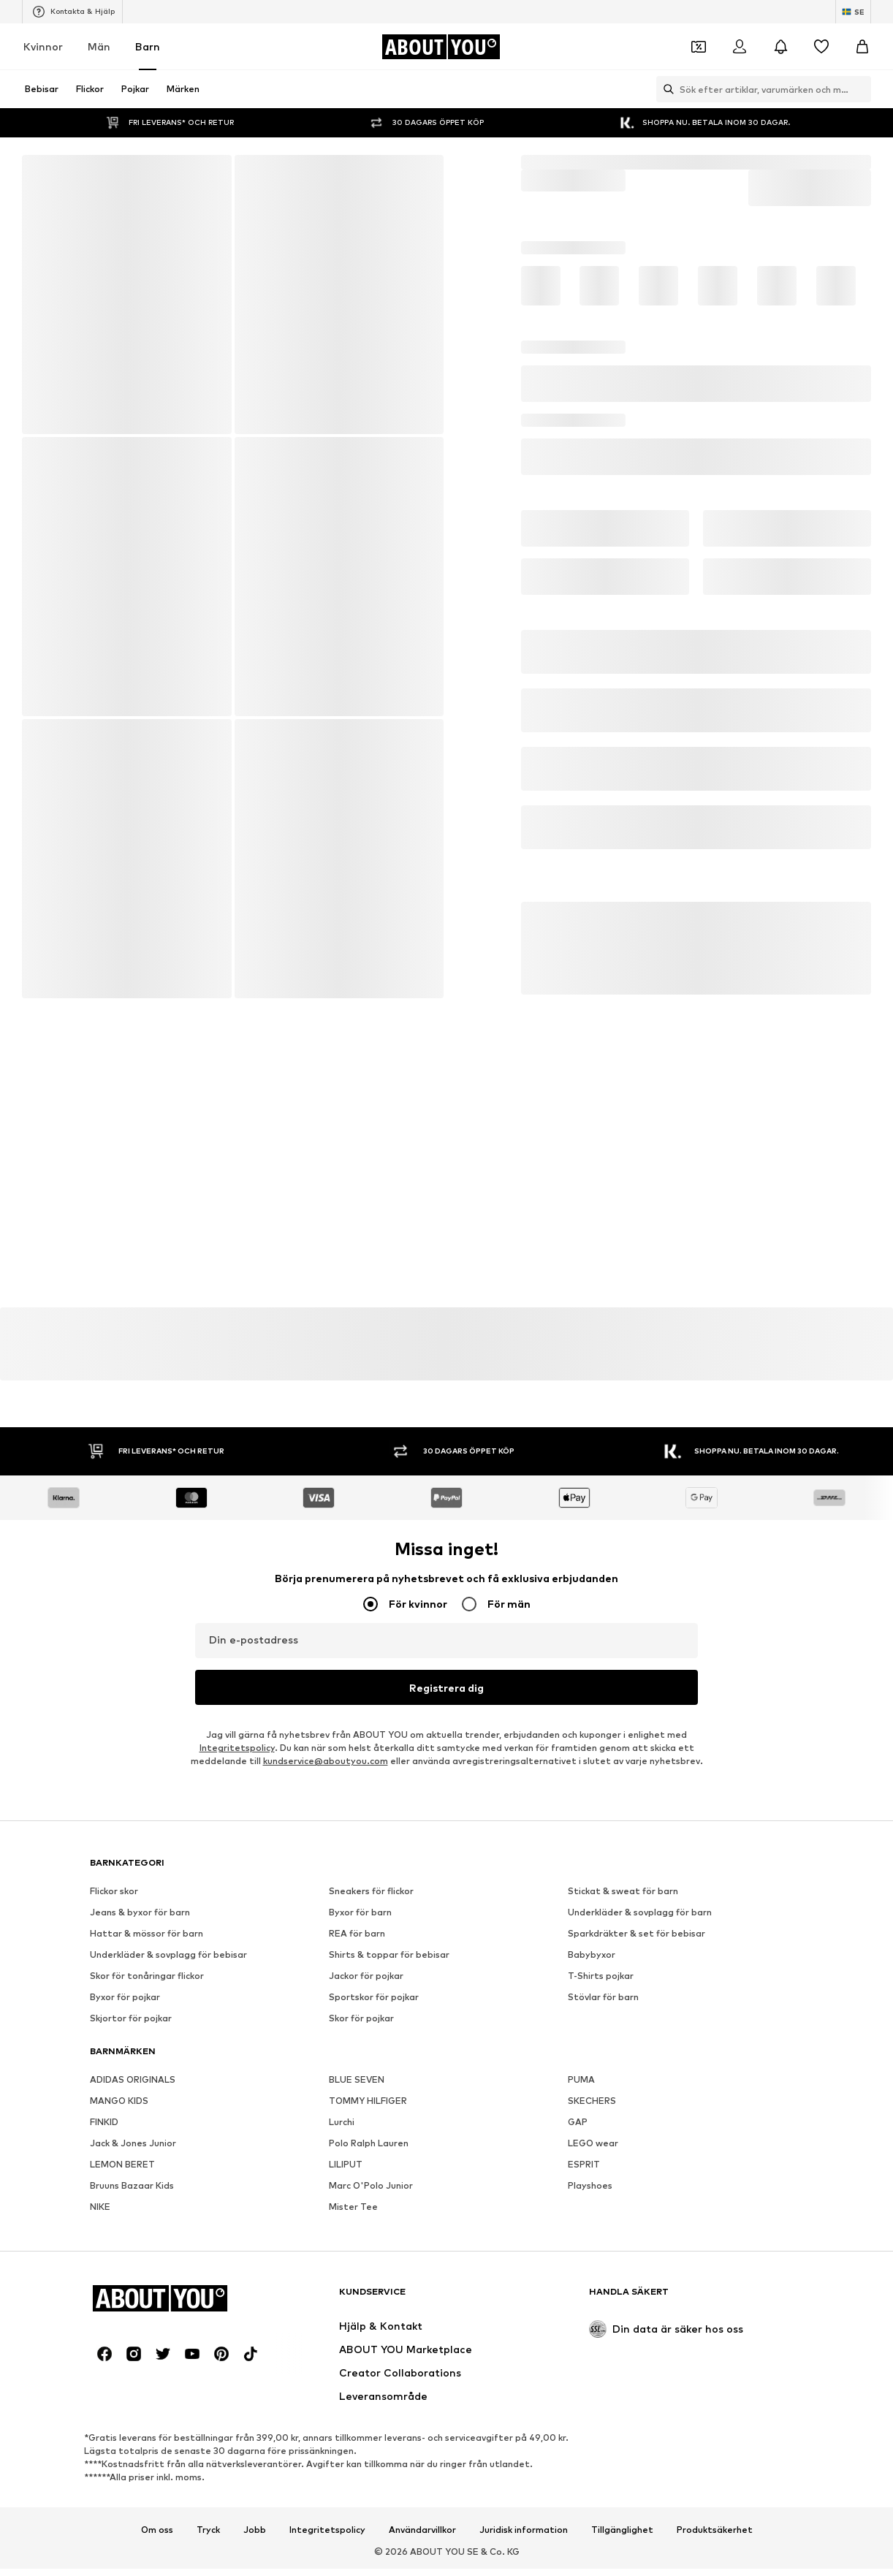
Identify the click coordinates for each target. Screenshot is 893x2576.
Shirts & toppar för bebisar (389, 2415)
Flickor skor (114, 2352)
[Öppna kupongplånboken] (698, 47)
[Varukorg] (862, 47)
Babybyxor (591, 2415)
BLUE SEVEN (356, 2540)
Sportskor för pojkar (374, 2457)
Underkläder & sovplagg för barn (640, 2373)
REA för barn (357, 2394)
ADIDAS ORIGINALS (132, 2540)
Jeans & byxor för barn (140, 2373)
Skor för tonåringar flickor (147, 2436)
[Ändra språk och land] (853, 11)
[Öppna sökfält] (665, 89)
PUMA (581, 2540)
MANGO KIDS (119, 2561)
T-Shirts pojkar (601, 2436)
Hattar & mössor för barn (146, 2394)
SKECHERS (592, 2561)
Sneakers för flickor (371, 2352)
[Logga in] (739, 47)
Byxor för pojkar (125, 2457)
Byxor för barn (360, 2373)
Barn (147, 46)
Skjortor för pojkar (131, 2479)
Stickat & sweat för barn (623, 2352)
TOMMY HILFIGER (368, 2561)
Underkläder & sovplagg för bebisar (168, 2415)
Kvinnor (43, 46)
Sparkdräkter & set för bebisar (636, 2394)
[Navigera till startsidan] (440, 46)
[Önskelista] (821, 47)
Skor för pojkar (361, 2479)
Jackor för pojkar (366, 2436)
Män (99, 46)
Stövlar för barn (603, 2457)
